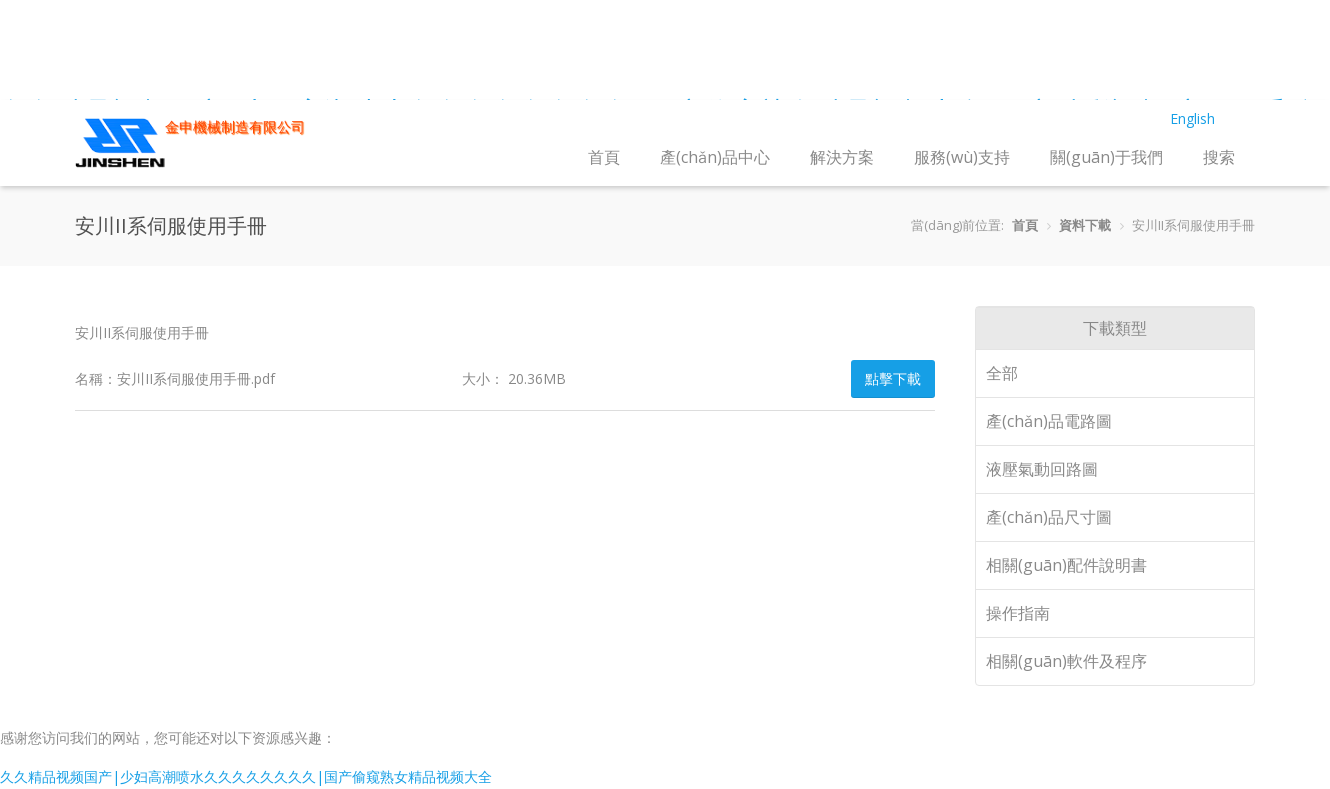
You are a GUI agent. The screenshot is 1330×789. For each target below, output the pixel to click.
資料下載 (1085, 225)
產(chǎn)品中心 (715, 157)
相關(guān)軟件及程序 (1066, 661)
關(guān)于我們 (1106, 157)
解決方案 (842, 157)
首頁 (604, 157)
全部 (1002, 373)
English (1192, 118)
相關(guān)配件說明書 (1066, 565)
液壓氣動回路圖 (1042, 469)
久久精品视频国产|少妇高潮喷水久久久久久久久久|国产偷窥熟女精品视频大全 (246, 776)
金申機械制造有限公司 (235, 126)
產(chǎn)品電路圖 (1049, 421)
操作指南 (1018, 613)
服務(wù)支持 (962, 157)
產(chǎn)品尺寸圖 (1049, 517)
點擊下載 (893, 378)
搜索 (1219, 157)
